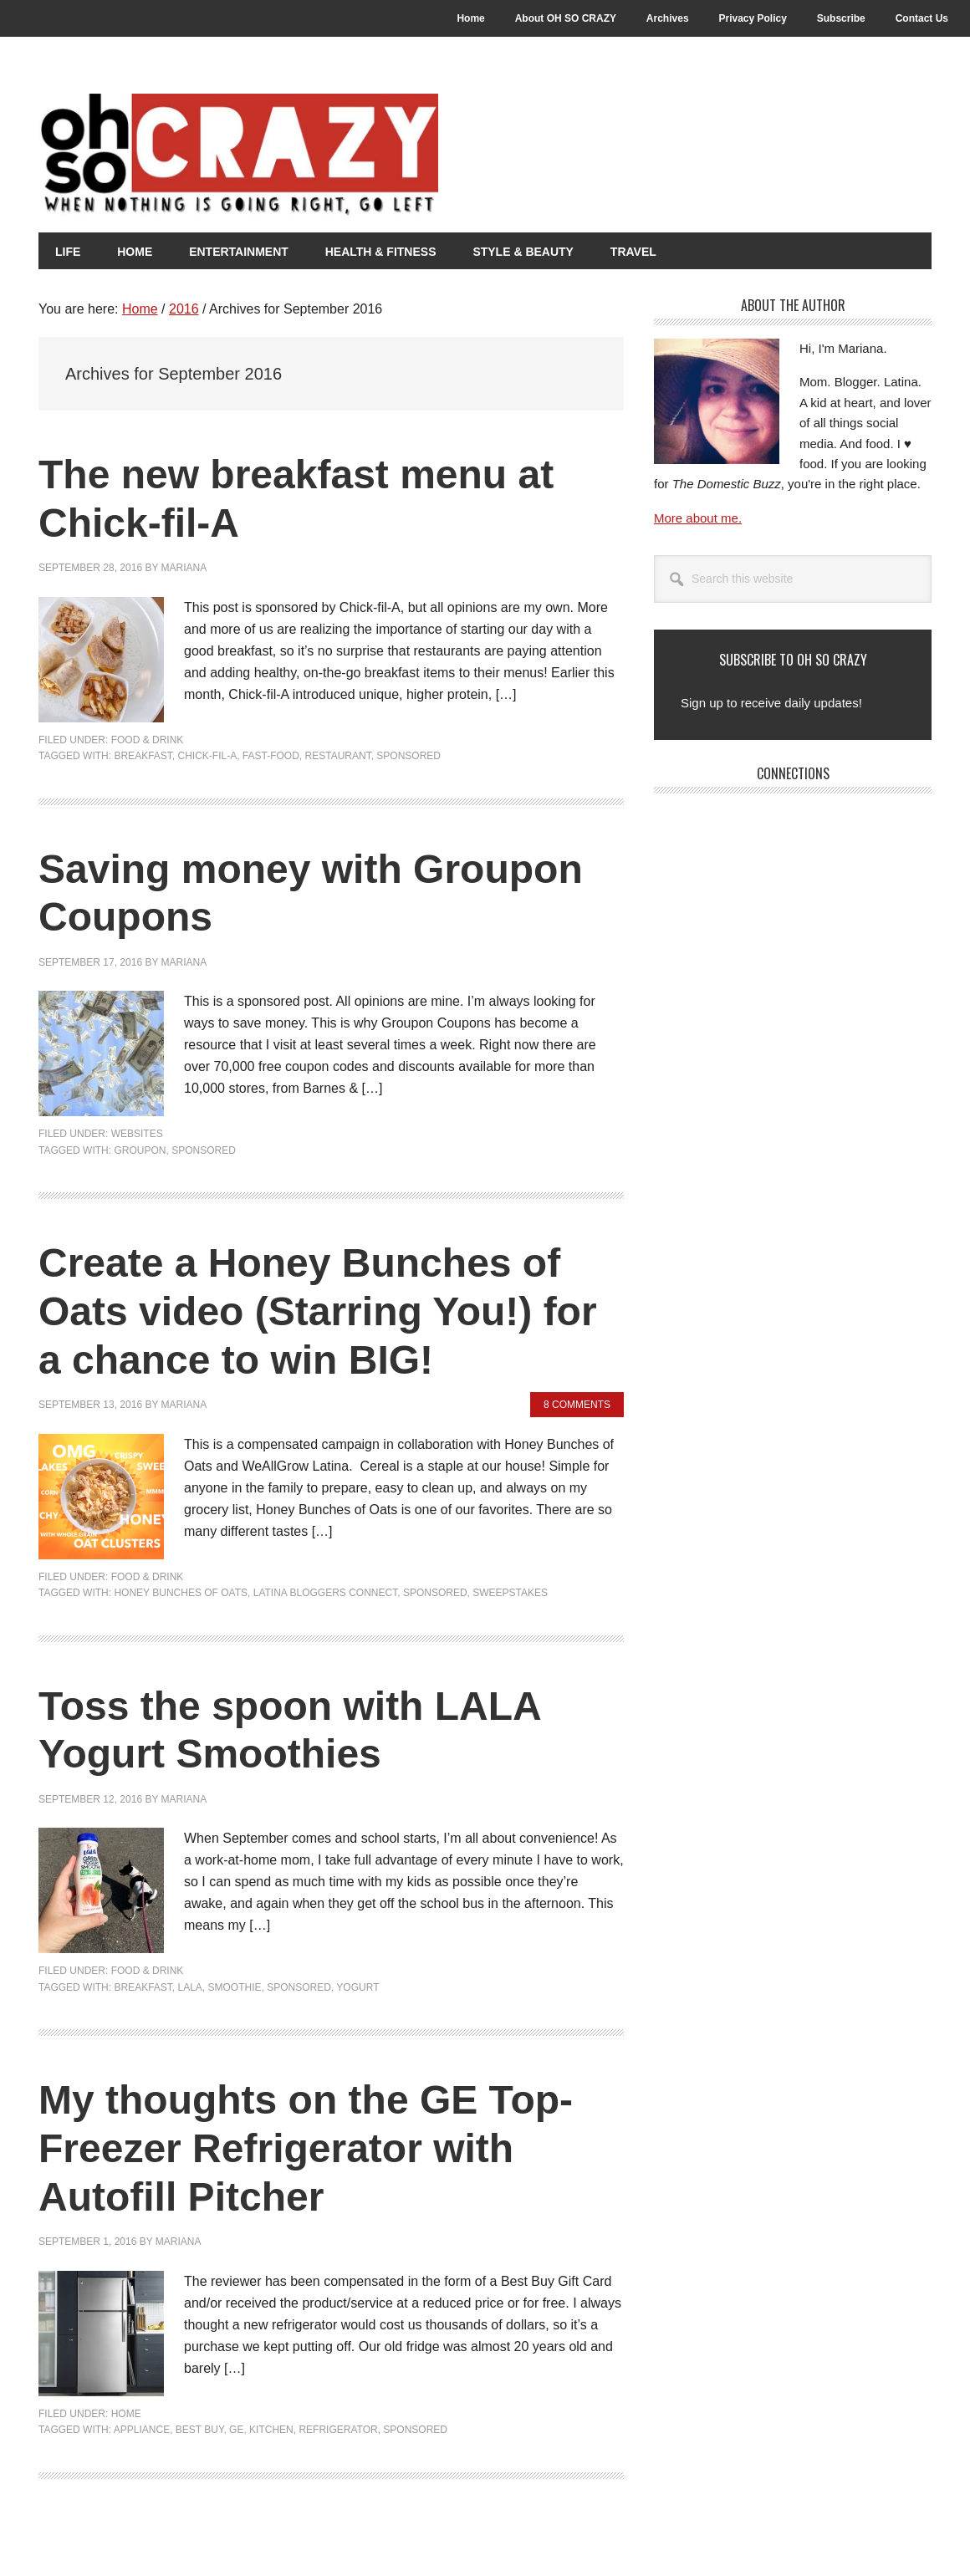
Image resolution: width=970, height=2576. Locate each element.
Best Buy (200, 2430)
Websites (137, 1134)
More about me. (698, 518)
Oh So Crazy (331, 156)
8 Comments (577, 1404)
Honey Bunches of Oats (181, 1593)
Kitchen (271, 2430)
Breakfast (142, 756)
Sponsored (408, 756)
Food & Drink (147, 740)
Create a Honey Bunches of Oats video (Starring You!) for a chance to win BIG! (317, 1311)
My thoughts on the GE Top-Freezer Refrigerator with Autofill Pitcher (305, 2148)
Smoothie (235, 1987)
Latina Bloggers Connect (325, 1593)
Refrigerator (338, 2430)
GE (236, 2430)
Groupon (140, 1150)
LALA (189, 1987)
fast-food (270, 756)
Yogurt (357, 1987)
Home (126, 2414)
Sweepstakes (510, 1593)
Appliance (142, 2430)
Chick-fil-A (207, 756)
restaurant (338, 756)
